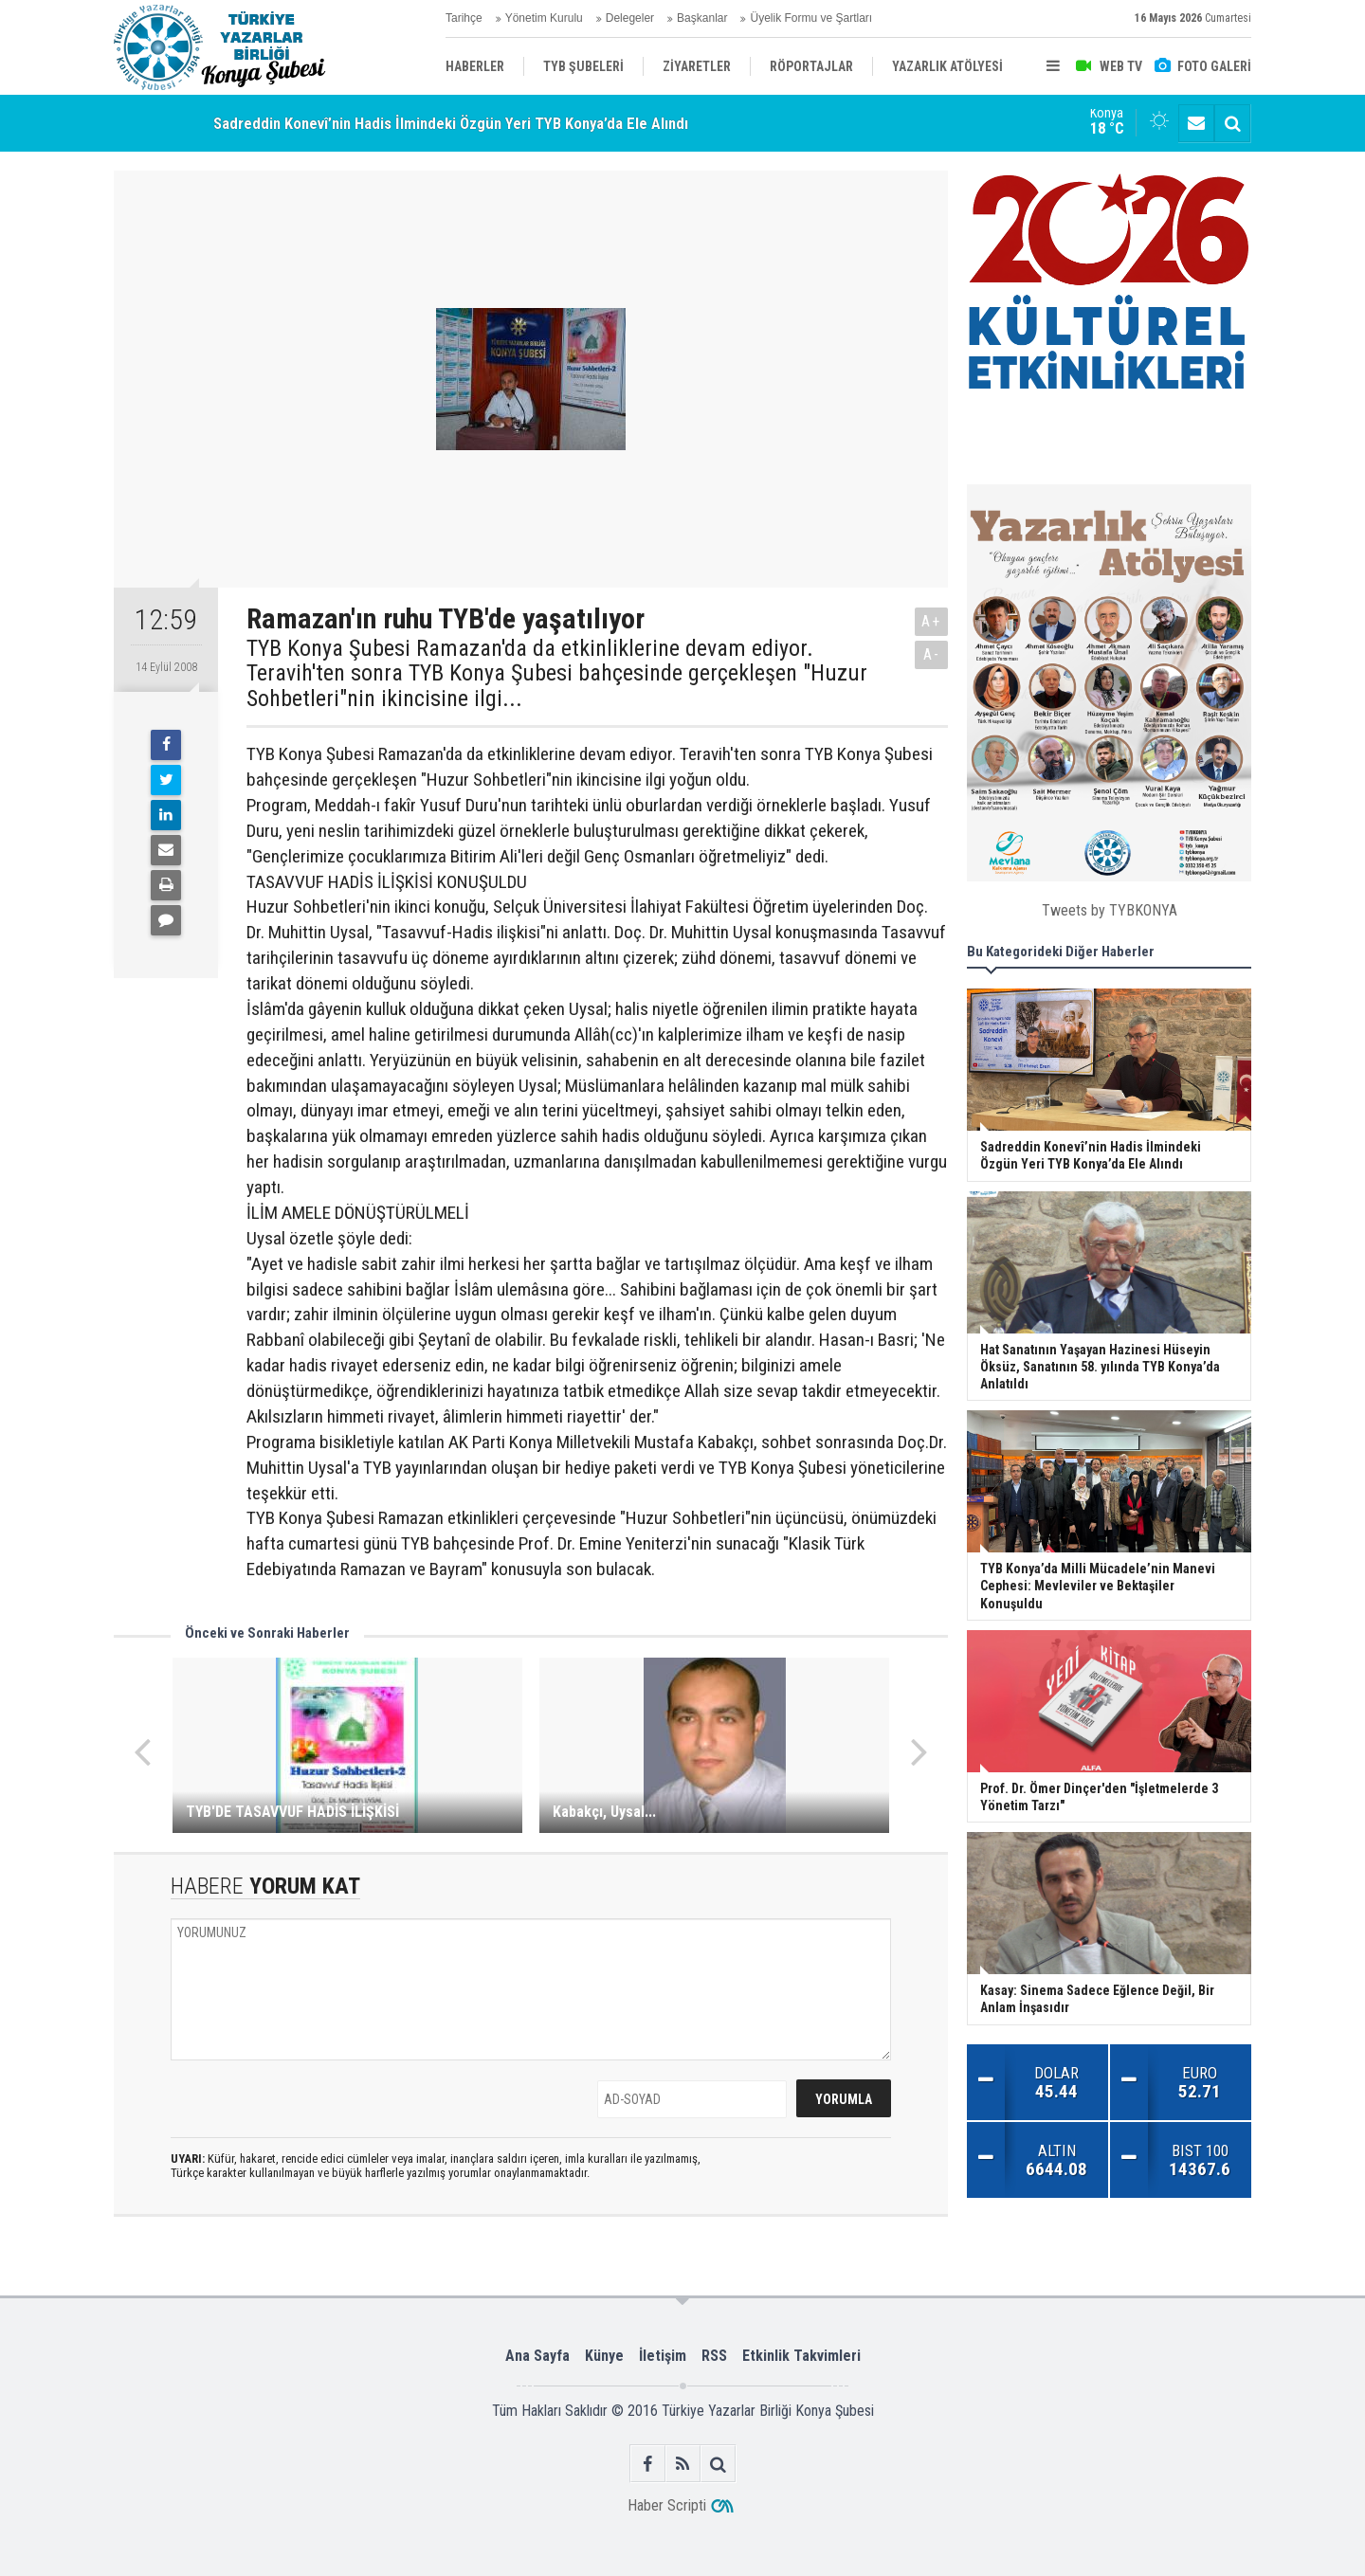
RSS (714, 2356)
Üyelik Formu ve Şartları (811, 18)
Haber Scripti (667, 2505)
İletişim (662, 2356)
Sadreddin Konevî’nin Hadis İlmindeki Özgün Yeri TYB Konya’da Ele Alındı (450, 123)
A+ (931, 621)
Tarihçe (464, 18)
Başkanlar (702, 18)
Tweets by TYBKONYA (1109, 910)
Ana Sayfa (537, 2356)
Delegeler (630, 18)
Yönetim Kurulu (544, 18)
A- (931, 654)
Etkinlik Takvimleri (801, 2356)
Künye (604, 2356)
